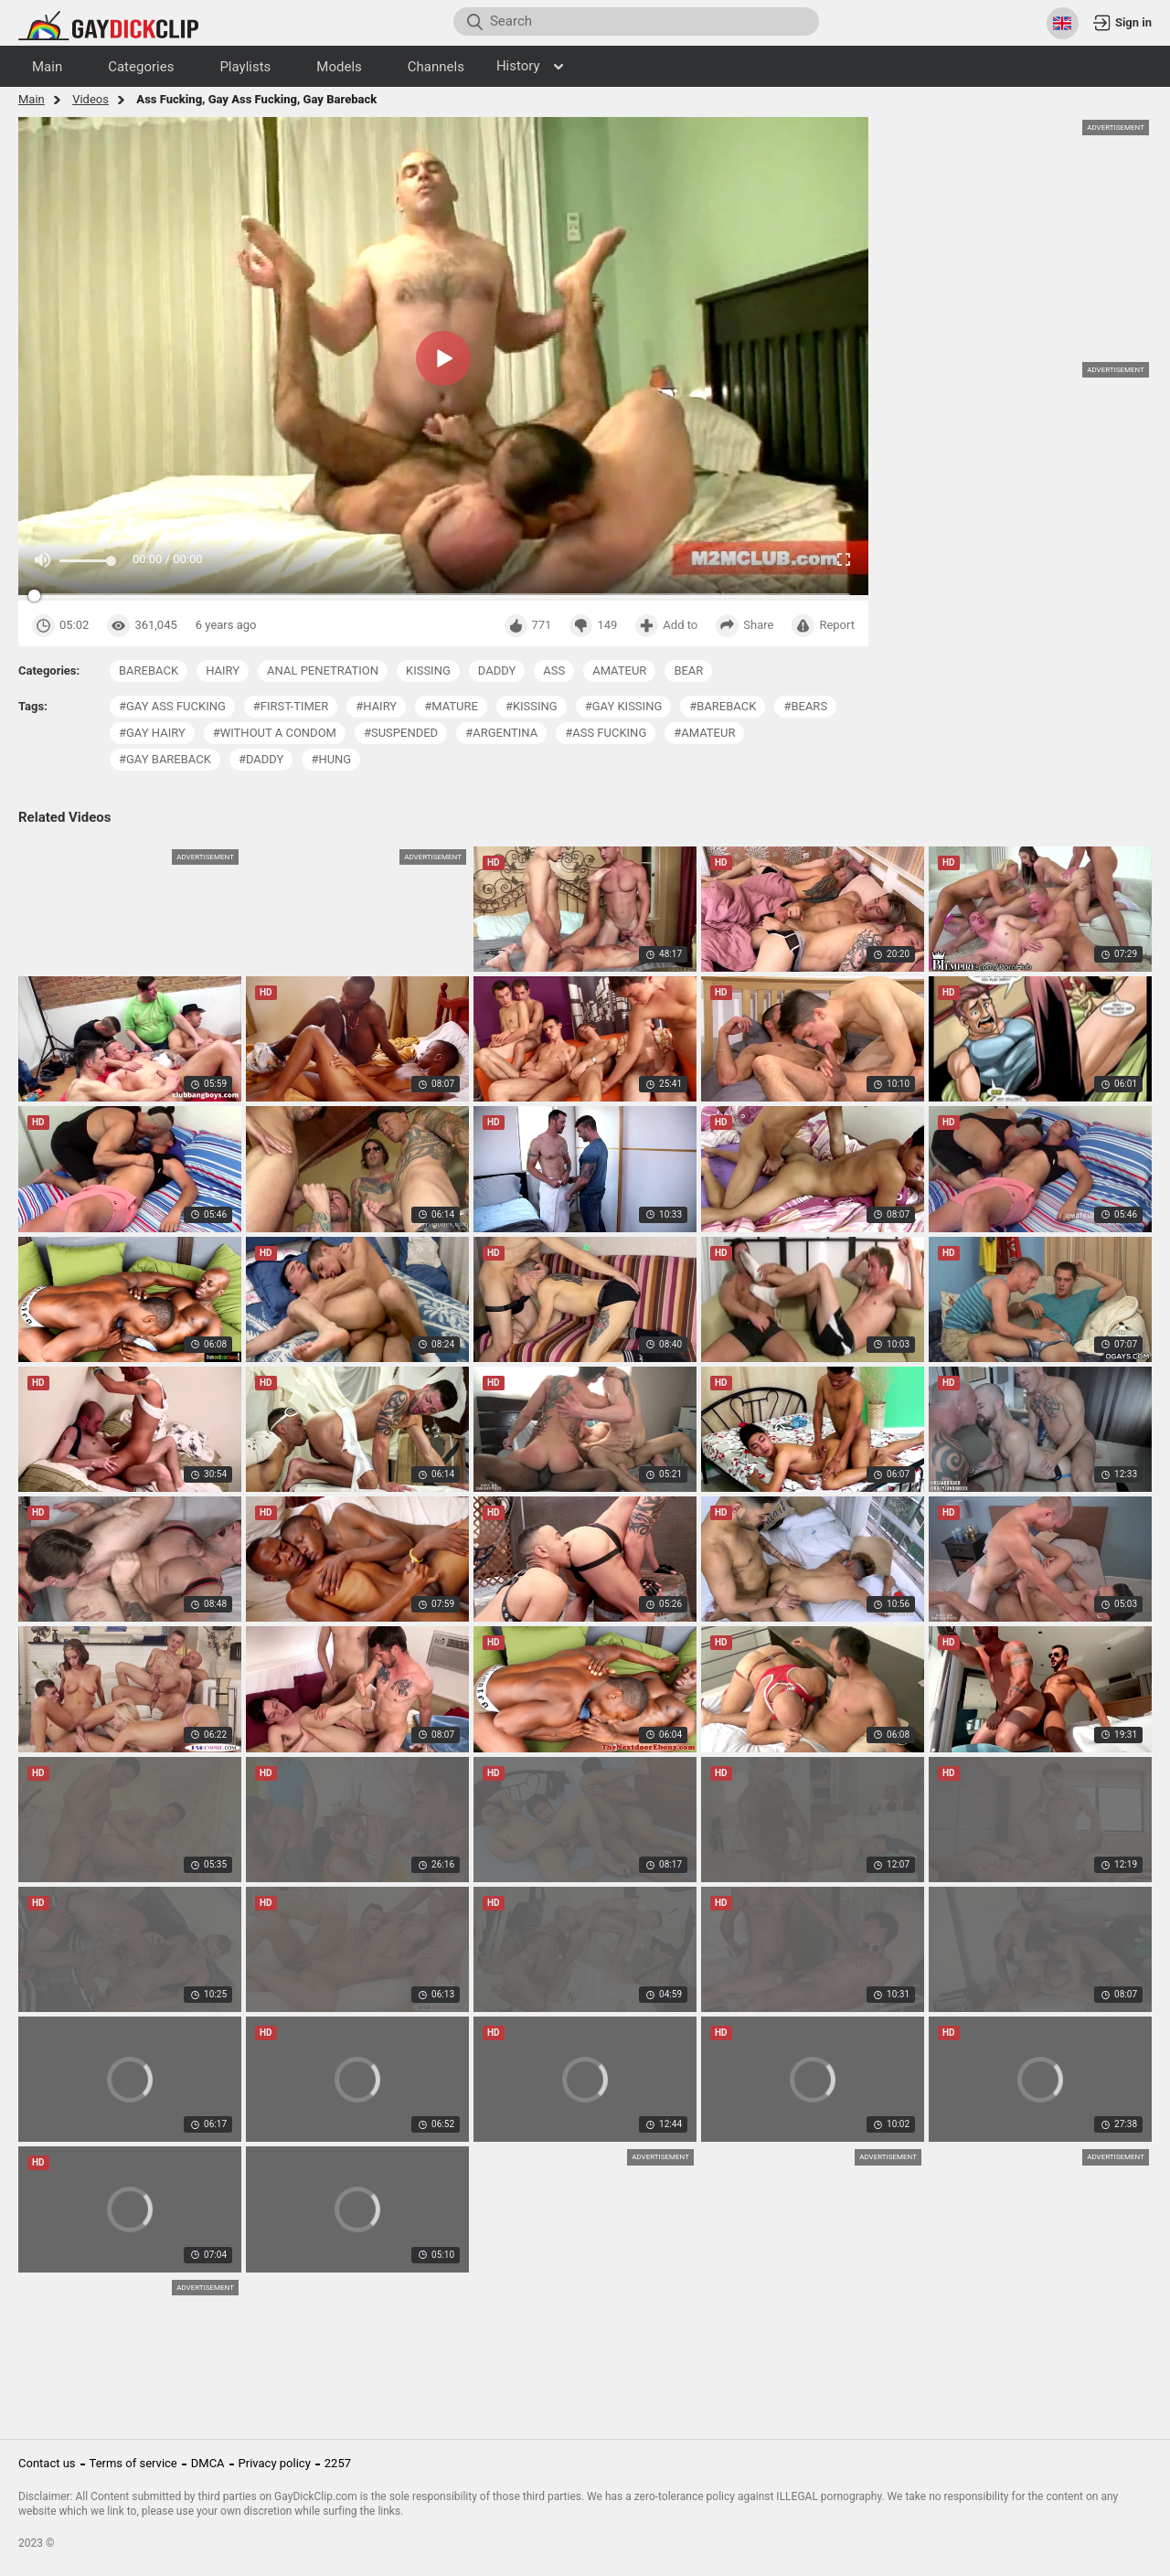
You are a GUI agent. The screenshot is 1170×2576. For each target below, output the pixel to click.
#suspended (401, 733)
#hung (331, 759)
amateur (619, 670)
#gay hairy (152, 733)
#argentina (501, 733)
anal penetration (322, 670)
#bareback (722, 706)
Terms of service (133, 2463)
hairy (222, 670)
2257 (337, 2463)
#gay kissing (624, 706)
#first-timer (290, 706)
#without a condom (274, 733)
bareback (148, 670)
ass (554, 670)
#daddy (261, 759)
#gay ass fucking (172, 706)
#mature (451, 706)
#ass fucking (605, 733)
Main (31, 99)
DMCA (208, 2463)
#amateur (704, 733)
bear (688, 670)
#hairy (376, 706)
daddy (497, 670)
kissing (428, 670)
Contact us (47, 2463)
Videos (90, 99)
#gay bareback (165, 759)
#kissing (531, 706)
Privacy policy (275, 2463)
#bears (805, 706)
